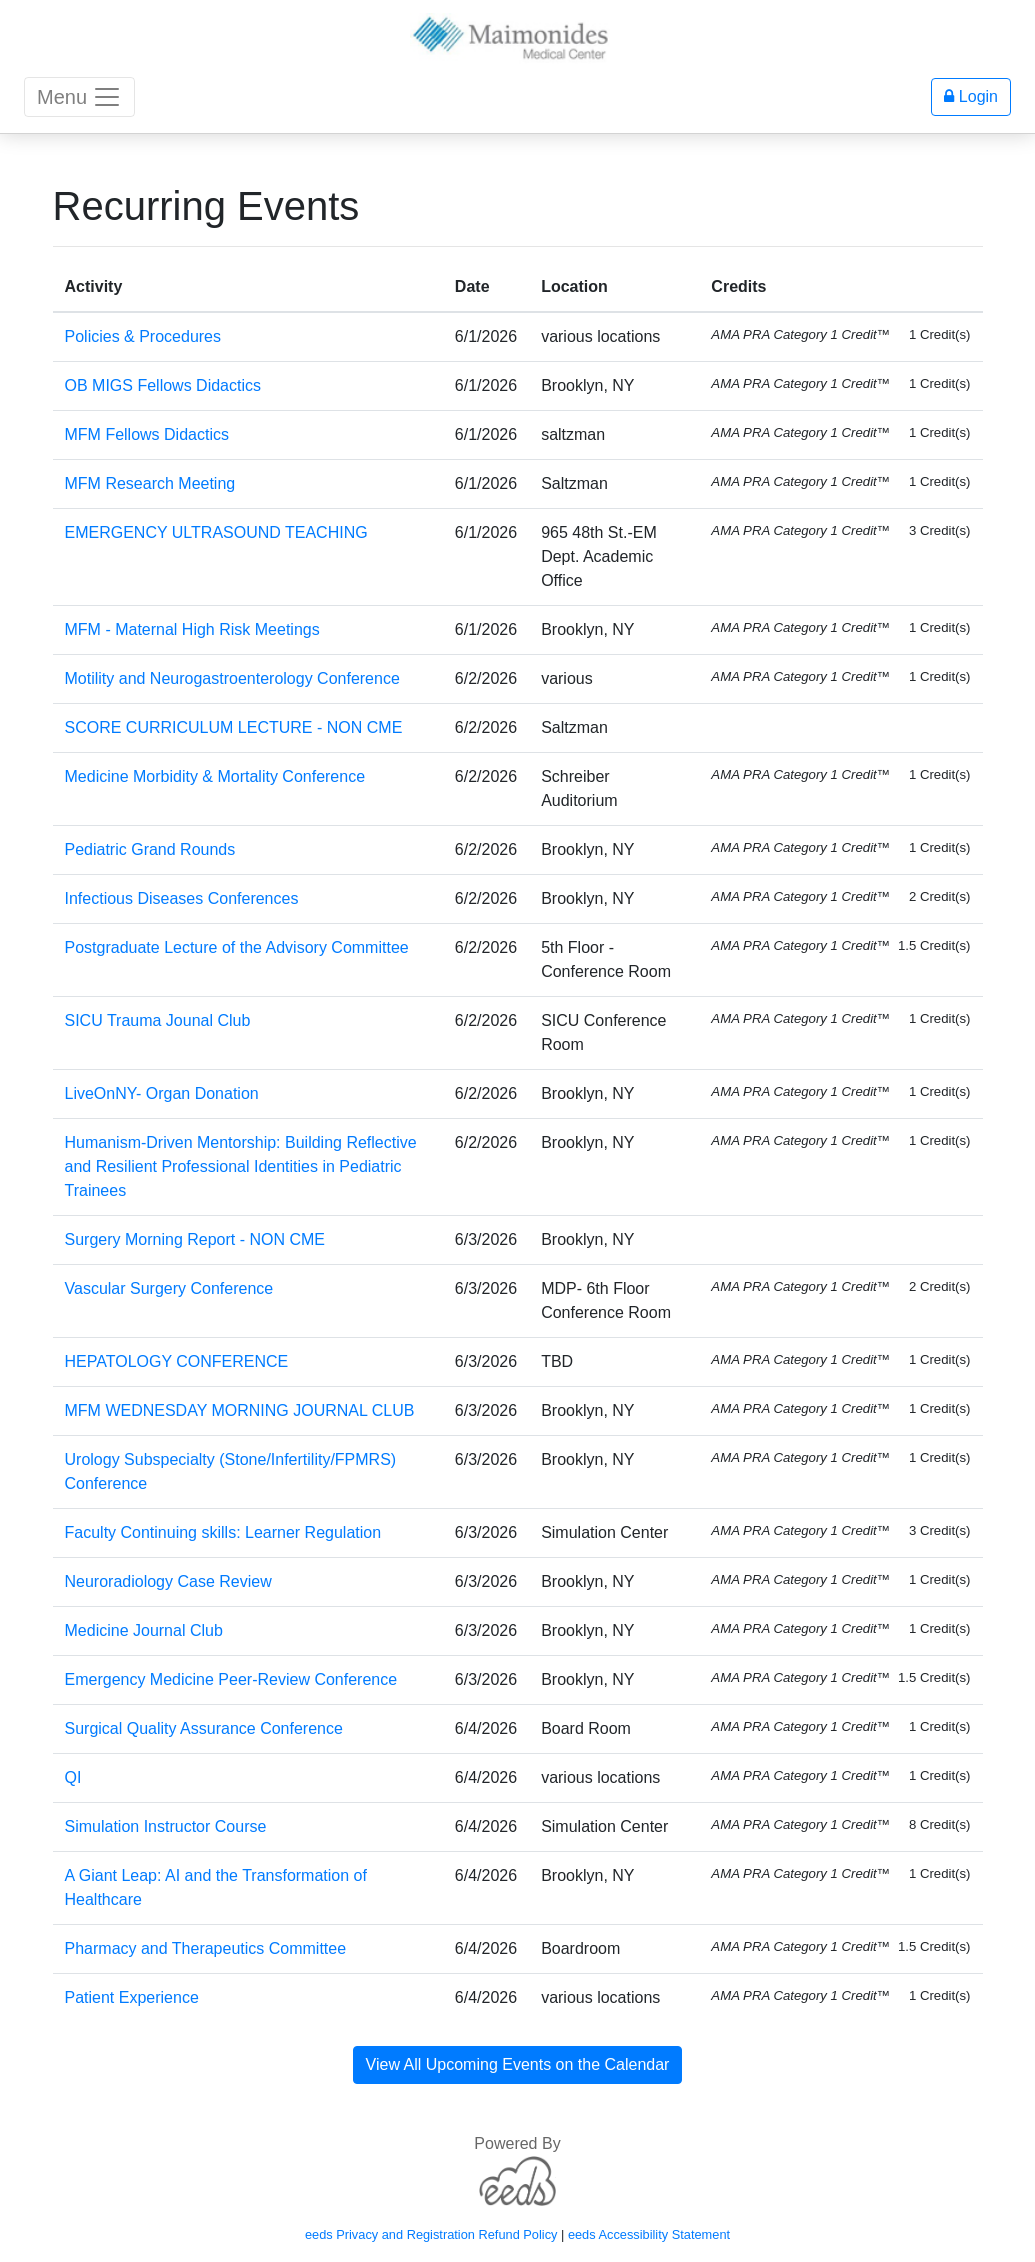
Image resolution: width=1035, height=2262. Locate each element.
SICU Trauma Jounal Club (158, 1020)
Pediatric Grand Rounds (150, 849)
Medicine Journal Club (144, 1630)
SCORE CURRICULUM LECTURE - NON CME (234, 727)
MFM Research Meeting (150, 483)
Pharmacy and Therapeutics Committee (206, 1948)
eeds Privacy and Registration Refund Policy (431, 2234)
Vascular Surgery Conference (169, 1288)
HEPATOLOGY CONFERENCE (177, 1361)
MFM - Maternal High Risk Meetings (192, 629)
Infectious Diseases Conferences (182, 898)
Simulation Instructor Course (166, 1826)
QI (73, 1777)
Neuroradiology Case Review (168, 1581)
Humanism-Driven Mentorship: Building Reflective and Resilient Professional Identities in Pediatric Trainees (241, 1166)
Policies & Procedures (143, 336)
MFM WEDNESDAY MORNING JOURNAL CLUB (240, 1410)
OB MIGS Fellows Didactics (163, 385)
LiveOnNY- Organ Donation (162, 1093)
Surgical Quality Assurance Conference (204, 1728)
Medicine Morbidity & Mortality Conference (215, 776)
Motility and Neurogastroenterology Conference (232, 678)
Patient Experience (132, 1997)
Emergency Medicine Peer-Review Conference (231, 1679)
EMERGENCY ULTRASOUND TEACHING (216, 532)
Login (971, 96)
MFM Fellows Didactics (147, 434)
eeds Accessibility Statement (649, 2234)
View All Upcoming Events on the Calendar (518, 2064)
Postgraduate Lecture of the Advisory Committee (237, 947)
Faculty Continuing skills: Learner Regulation (223, 1532)
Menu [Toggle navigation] (79, 97)
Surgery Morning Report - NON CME (195, 1239)
